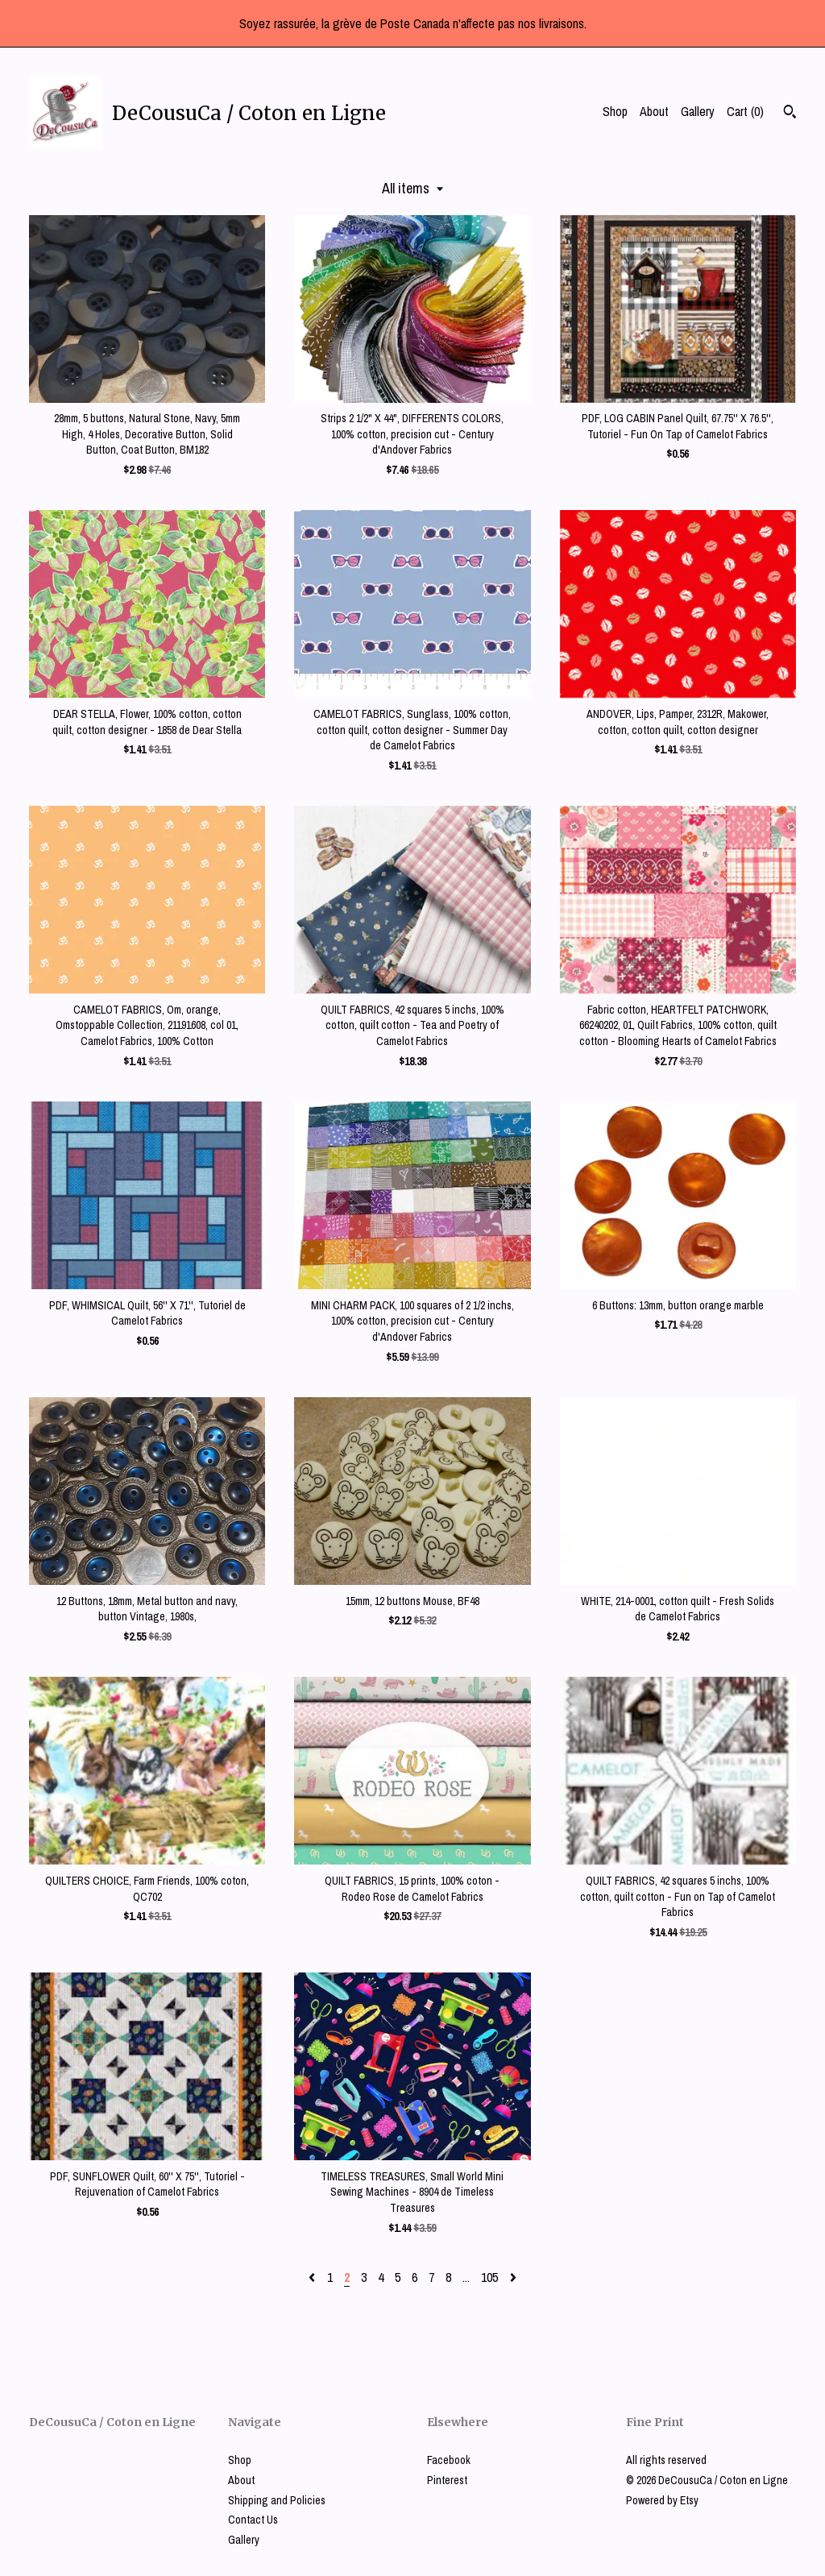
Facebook (449, 2460)
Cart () (745, 111)
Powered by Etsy (662, 2500)
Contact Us (253, 2519)
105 (489, 2277)
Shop (615, 111)
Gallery (698, 111)
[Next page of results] (513, 2277)
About (654, 111)
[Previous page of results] (313, 2277)
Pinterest (447, 2480)
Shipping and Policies (276, 2500)
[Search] (790, 113)
